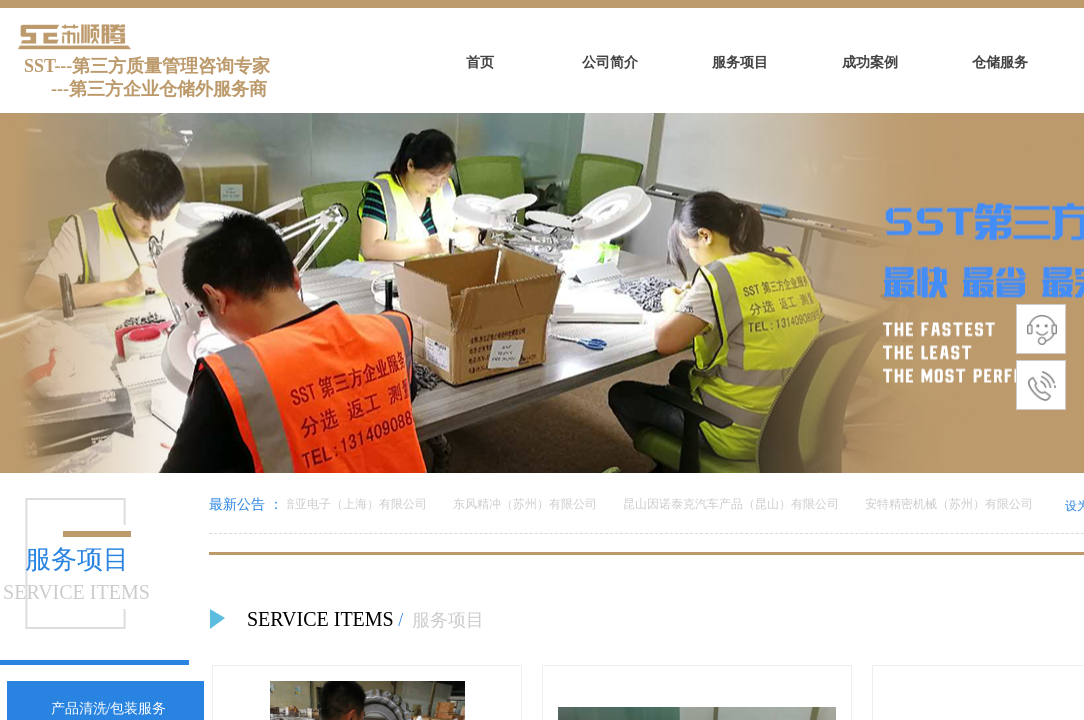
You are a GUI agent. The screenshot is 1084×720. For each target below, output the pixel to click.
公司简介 (610, 62)
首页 (480, 62)
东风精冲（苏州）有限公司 (527, 504)
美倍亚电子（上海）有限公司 (351, 504)
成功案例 (870, 62)
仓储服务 (1000, 62)
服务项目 (740, 62)
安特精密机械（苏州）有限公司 (951, 504)
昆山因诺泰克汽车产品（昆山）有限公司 (733, 504)
